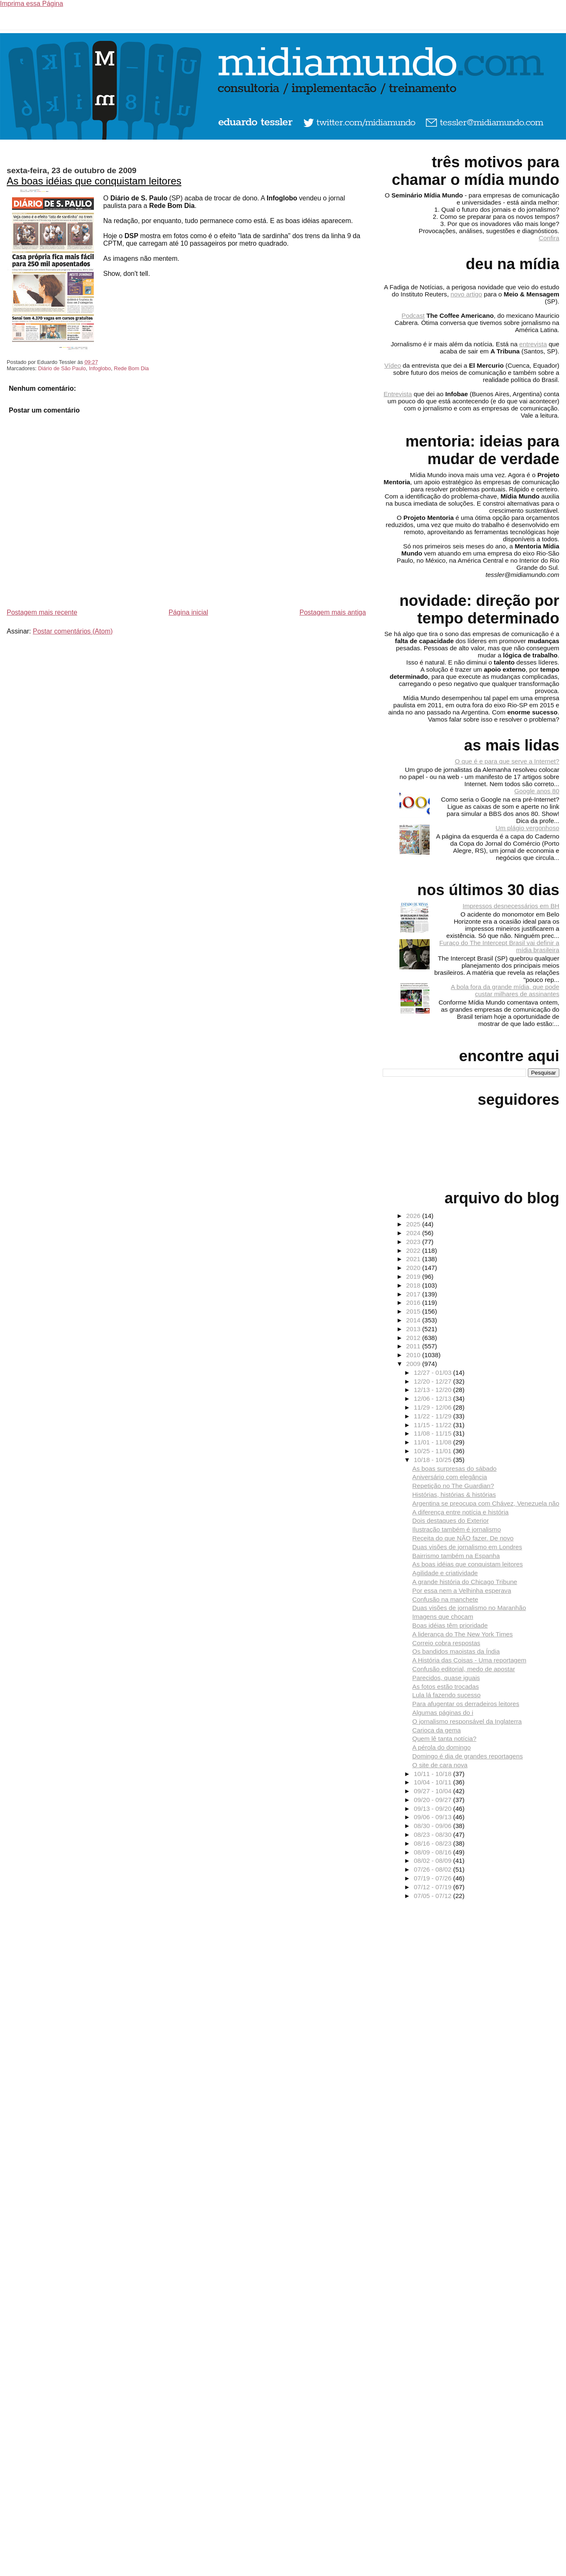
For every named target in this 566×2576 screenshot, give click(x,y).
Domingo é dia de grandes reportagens (467, 1756)
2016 (414, 1302)
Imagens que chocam (442, 1616)
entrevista (533, 344)
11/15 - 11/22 (433, 1424)
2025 (414, 1224)
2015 (414, 1311)
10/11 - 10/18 (433, 1773)
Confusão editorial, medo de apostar (463, 1668)
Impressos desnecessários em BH (511, 905)
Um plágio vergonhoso (527, 827)
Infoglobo (100, 368)
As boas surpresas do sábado (454, 1468)
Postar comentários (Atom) (72, 631)
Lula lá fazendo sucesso (446, 1694)
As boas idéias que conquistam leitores (94, 181)
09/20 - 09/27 (433, 1799)
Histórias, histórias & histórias (454, 1494)
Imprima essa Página (31, 3)
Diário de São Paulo (62, 368)
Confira (549, 238)
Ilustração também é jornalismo (456, 1529)
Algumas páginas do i (442, 1712)
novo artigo (466, 294)
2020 (414, 1267)
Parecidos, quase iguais (446, 1677)
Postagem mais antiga (333, 612)
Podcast (413, 315)
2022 (414, 1250)
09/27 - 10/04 (433, 1790)
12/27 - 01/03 (433, 1372)
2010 (414, 1354)
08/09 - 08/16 (433, 1852)
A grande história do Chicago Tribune (464, 1581)
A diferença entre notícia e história (460, 1512)
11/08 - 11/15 (433, 1433)
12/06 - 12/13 (433, 1398)
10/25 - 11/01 (433, 1450)
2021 (414, 1258)
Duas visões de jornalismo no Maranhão (469, 1607)
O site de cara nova (440, 1764)
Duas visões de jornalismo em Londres (467, 1546)
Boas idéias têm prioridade (450, 1625)
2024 (414, 1232)
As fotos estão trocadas (445, 1686)
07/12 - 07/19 (433, 1886)
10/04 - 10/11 (433, 1782)
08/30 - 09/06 (433, 1825)
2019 (414, 1276)
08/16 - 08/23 (433, 1843)
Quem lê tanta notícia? (444, 1738)
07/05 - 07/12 (433, 1895)
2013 (414, 1328)
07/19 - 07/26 (433, 1878)
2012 (414, 1337)
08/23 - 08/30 (433, 1834)
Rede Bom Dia (131, 368)
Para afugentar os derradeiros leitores (465, 1703)
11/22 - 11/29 (433, 1416)
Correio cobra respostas (446, 1642)
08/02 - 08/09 (433, 1860)
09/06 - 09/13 (433, 1816)
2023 (414, 1241)
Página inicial (188, 612)
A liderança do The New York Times (462, 1634)
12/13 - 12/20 (433, 1389)
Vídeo (392, 365)
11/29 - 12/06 (433, 1407)
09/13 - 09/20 (433, 1808)
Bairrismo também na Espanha (456, 1555)
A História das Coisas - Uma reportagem (469, 1660)
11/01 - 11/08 (433, 1442)
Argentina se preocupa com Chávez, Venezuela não (485, 1503)
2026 (414, 1215)
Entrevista (397, 393)
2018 (414, 1285)
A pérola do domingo (441, 1747)
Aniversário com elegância (449, 1476)
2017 (414, 1294)
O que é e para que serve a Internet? (507, 761)
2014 (414, 1320)
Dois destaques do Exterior (450, 1520)
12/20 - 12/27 (433, 1381)
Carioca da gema (436, 1730)
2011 (414, 1346)
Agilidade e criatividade (445, 1572)
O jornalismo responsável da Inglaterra (467, 1721)
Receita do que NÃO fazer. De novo (463, 1538)
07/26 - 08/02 (433, 1869)
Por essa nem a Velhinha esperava (461, 1590)
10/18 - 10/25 (433, 1459)
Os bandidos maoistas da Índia (456, 1651)
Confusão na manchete (445, 1599)
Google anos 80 (536, 791)
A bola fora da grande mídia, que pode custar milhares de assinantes (505, 990)
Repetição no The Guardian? (453, 1485)
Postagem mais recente (42, 612)
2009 (414, 1363)
